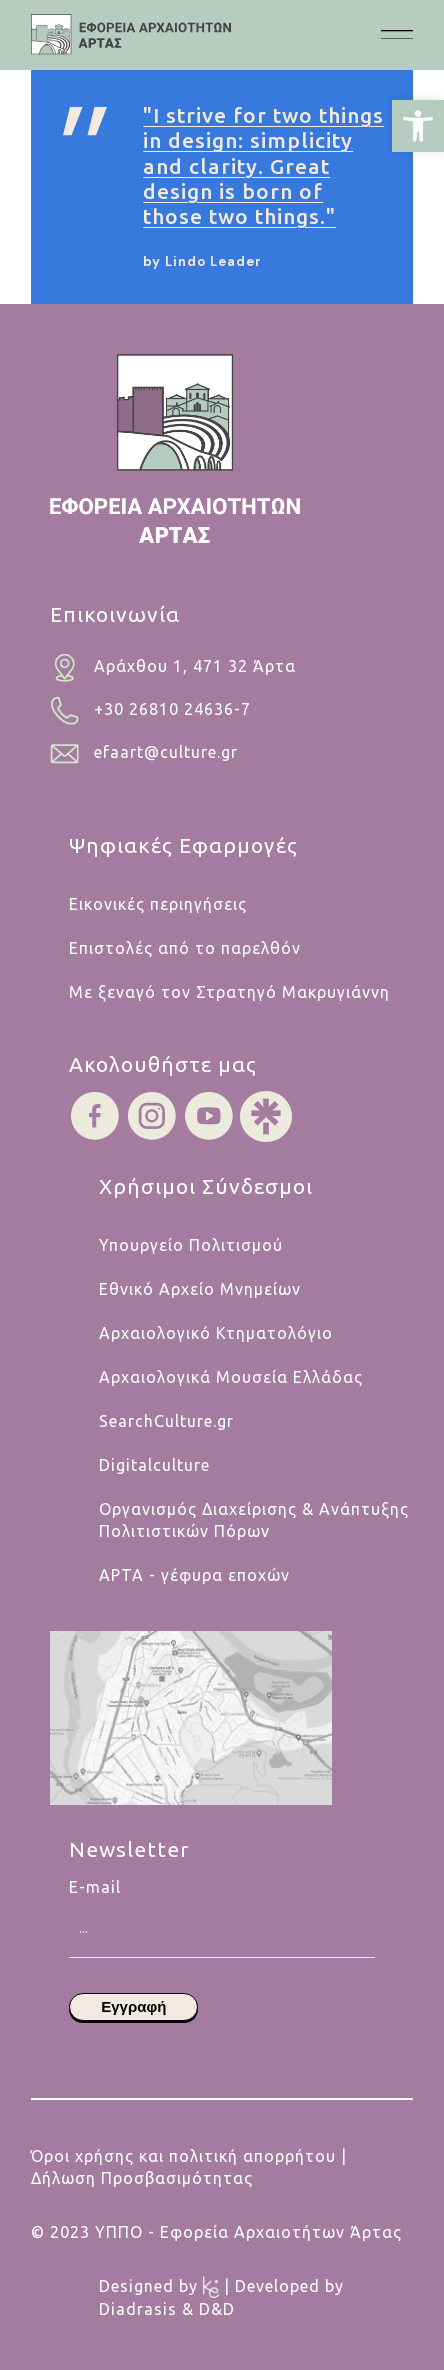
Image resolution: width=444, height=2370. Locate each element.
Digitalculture (154, 1465)
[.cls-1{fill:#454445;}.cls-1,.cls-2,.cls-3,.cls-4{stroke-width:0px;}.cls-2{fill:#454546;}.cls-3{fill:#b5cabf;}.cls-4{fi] (131, 34)
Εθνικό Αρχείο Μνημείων (200, 1289)
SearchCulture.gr (166, 1421)
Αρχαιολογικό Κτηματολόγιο (216, 1333)
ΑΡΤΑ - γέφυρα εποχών (194, 1575)
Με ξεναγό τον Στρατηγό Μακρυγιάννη (229, 992)
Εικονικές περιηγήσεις (158, 904)
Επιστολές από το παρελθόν (185, 948)
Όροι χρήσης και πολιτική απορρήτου (183, 2156)
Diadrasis (140, 2309)
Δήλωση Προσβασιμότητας (142, 2178)
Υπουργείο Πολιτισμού (191, 1245)
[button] (418, 126)
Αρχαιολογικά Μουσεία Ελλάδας (231, 1377)
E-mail (221, 1898)
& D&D (208, 2309)
